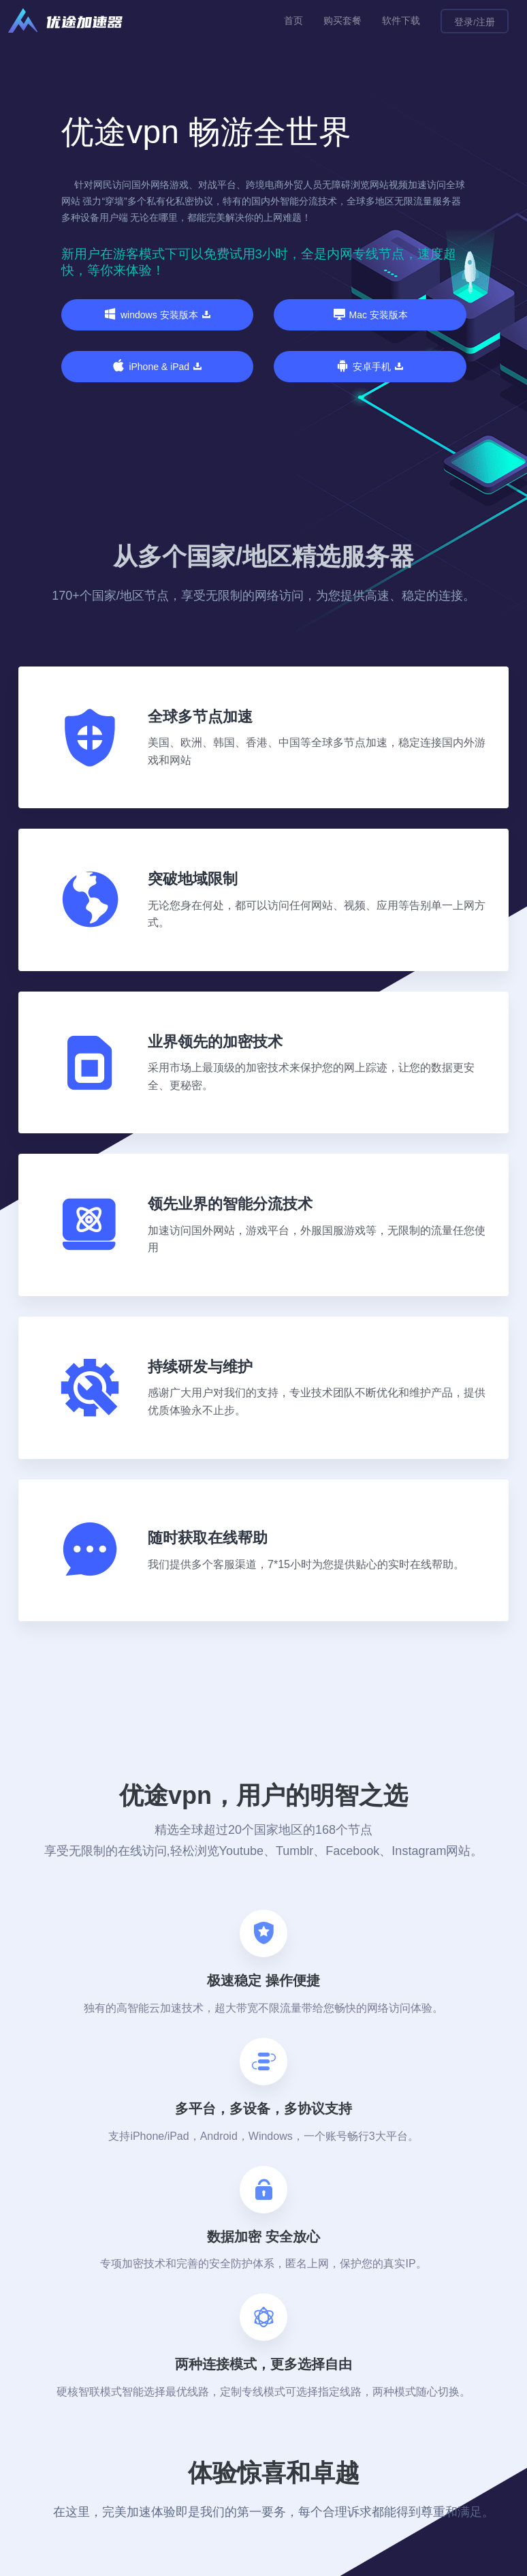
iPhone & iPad (157, 366)
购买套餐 (342, 20)
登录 (463, 21)
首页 (293, 20)
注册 (485, 21)
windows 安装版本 (157, 314)
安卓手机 (370, 366)
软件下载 (401, 20)
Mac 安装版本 (370, 314)
